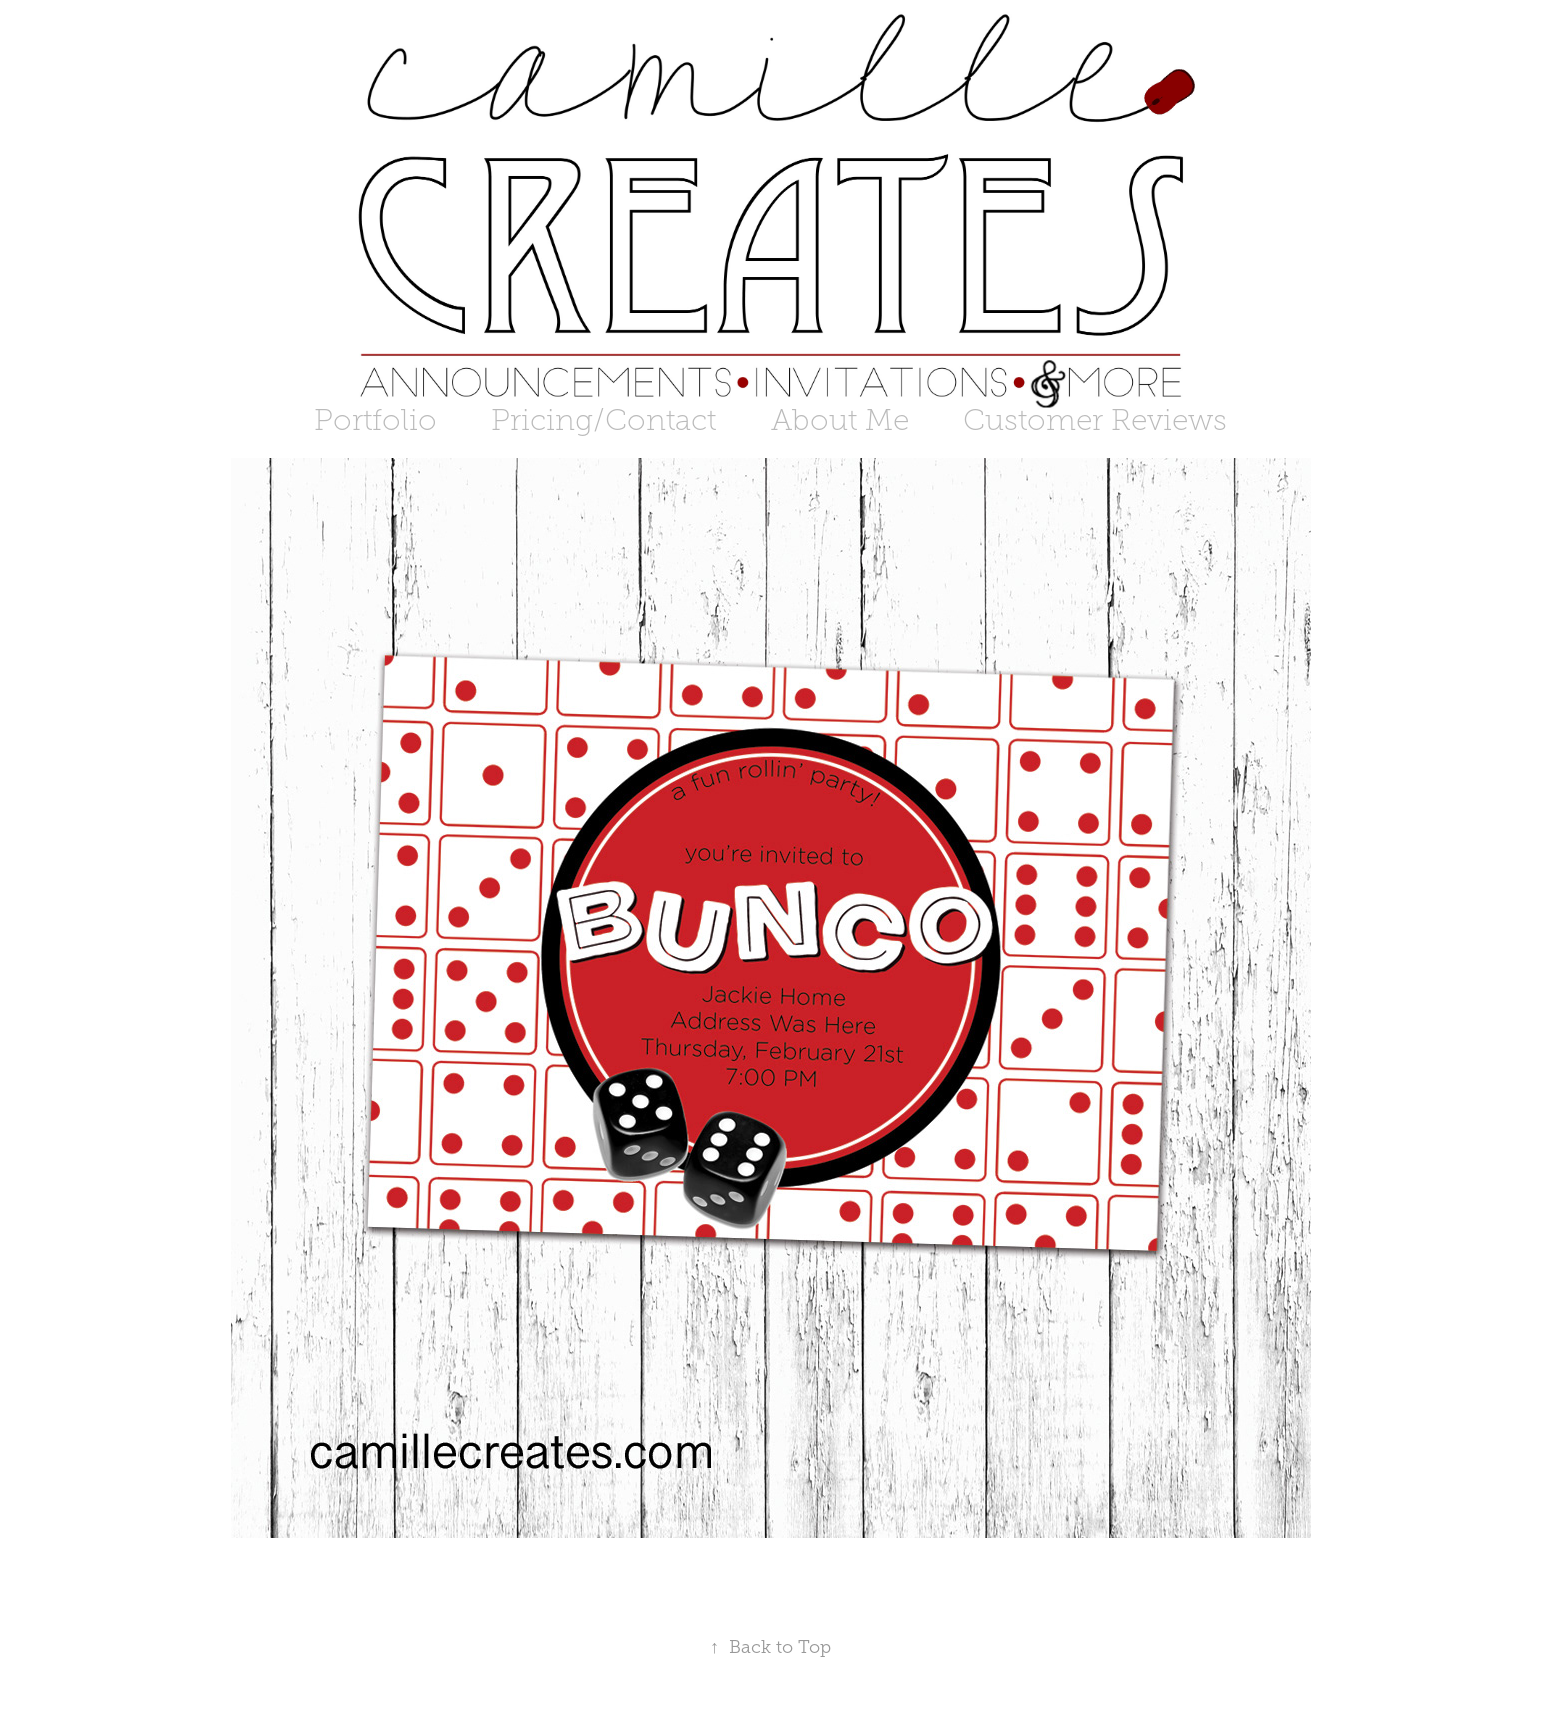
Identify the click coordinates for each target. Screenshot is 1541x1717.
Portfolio (375, 420)
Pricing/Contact (603, 420)
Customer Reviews (1095, 420)
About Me (840, 420)
